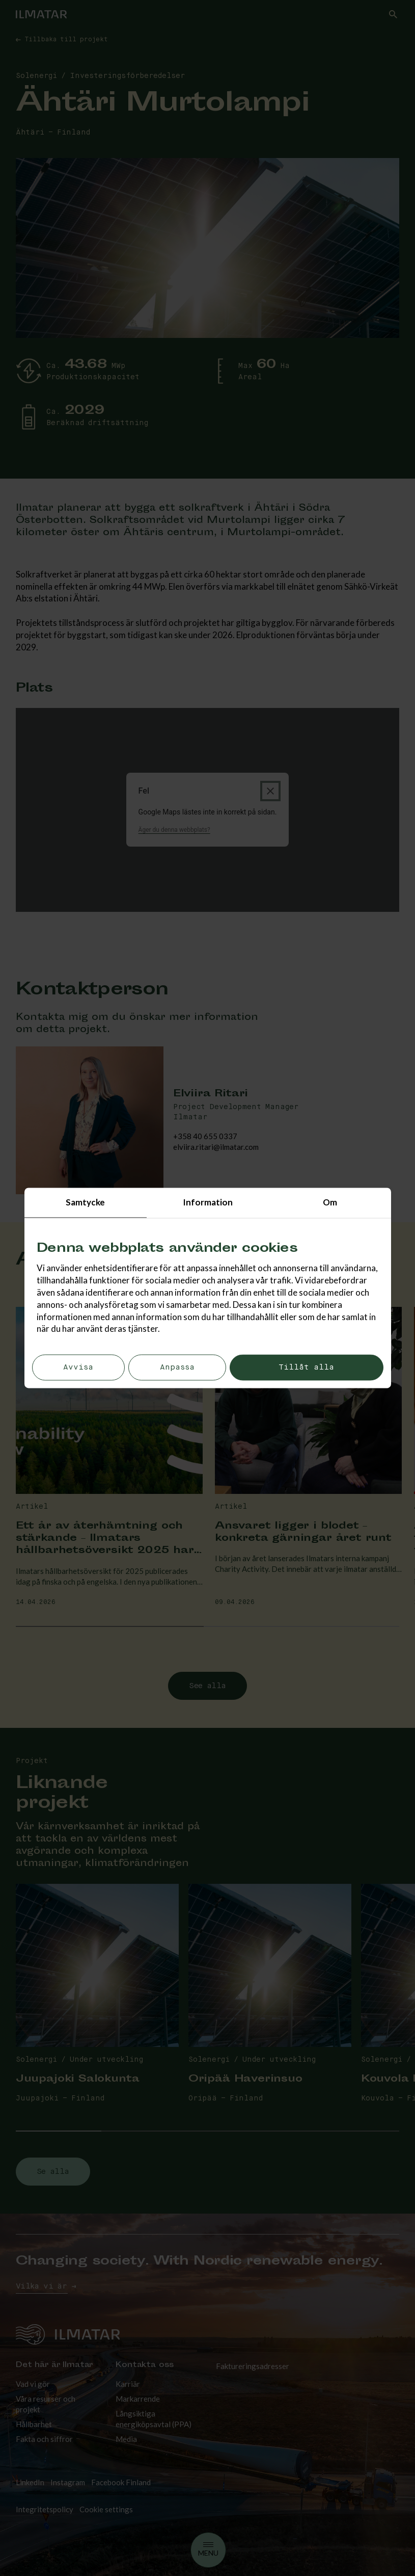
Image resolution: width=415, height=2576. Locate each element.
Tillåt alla (306, 1368)
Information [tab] (208, 1202)
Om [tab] (330, 1202)
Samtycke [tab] (85, 1202)
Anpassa (177, 1368)
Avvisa (78, 1368)
